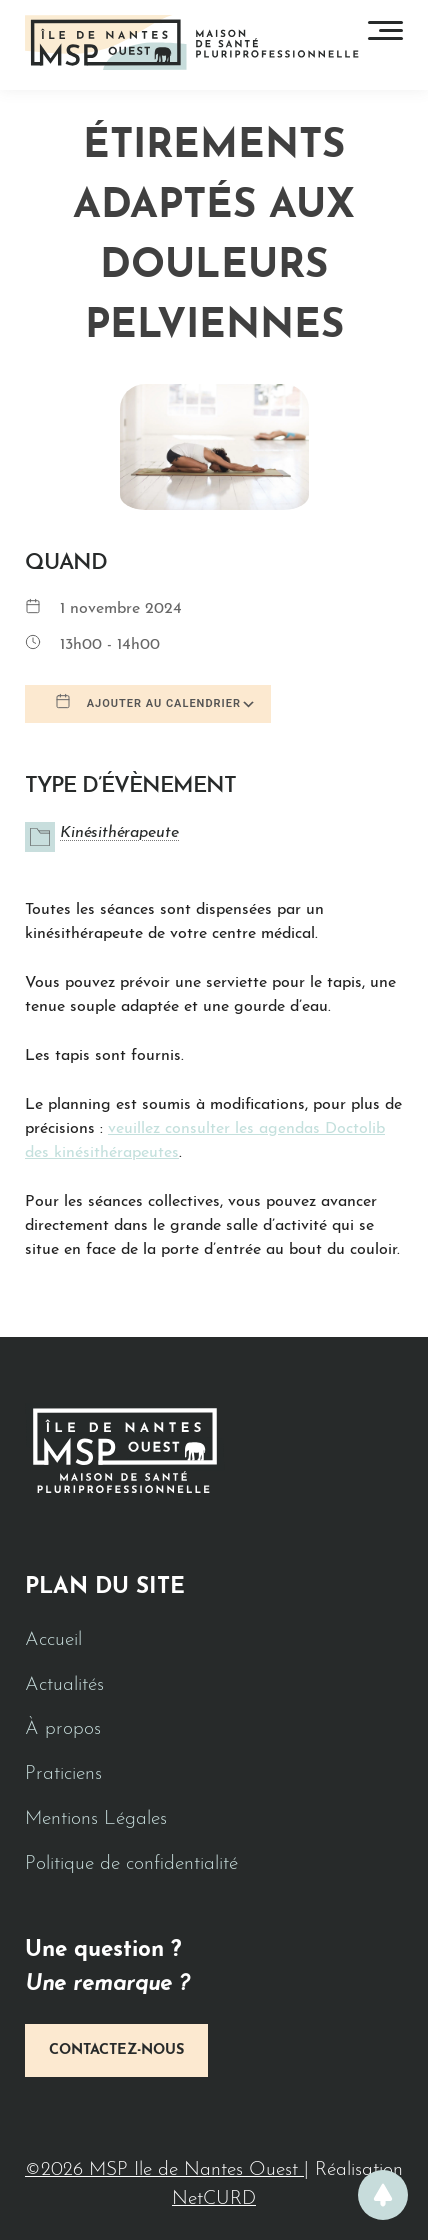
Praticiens (63, 1774)
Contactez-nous (116, 2050)
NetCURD (214, 2199)
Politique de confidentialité (131, 1864)
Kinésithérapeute (119, 833)
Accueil (53, 1640)
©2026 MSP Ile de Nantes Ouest (164, 2170)
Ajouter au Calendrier (148, 702)
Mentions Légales (96, 1819)
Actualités (64, 1685)
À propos (63, 1729)
